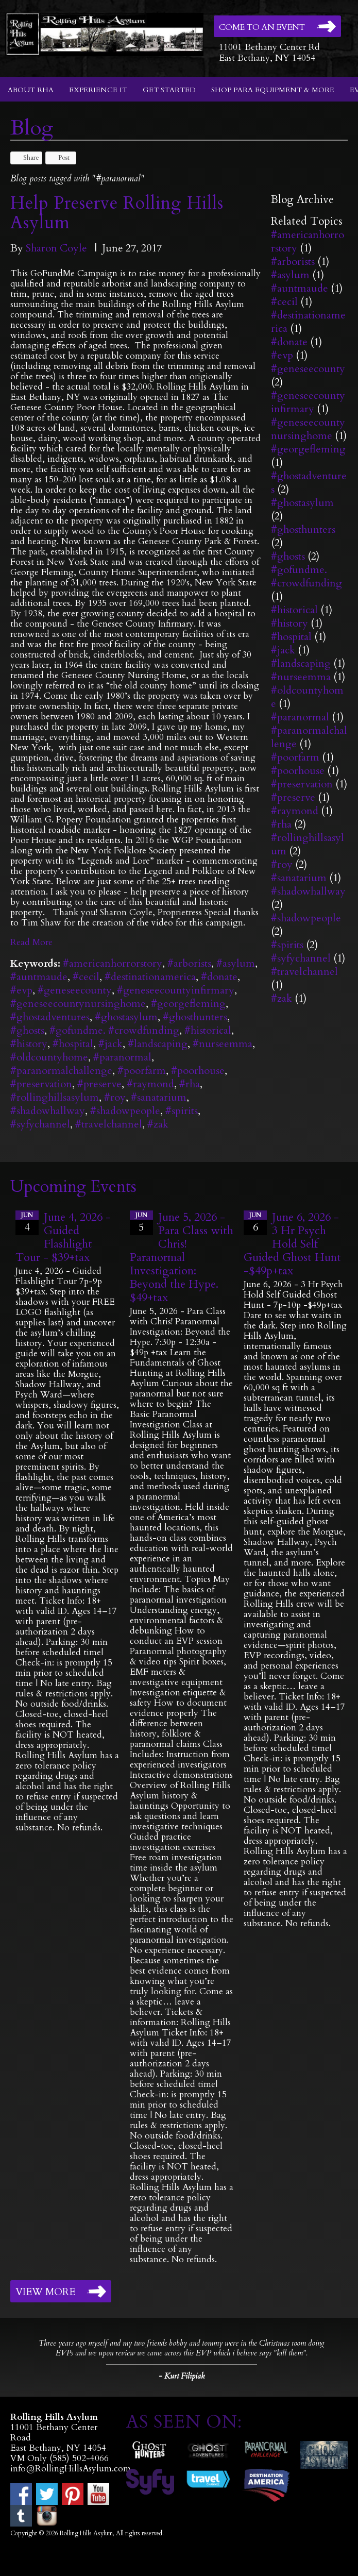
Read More (31, 942)
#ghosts (27, 1030)
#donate (219, 977)
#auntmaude (38, 977)
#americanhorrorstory (112, 963)
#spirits (181, 1111)
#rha (189, 1084)
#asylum (235, 963)
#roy (115, 1097)
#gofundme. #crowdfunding (114, 1030)
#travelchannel (108, 1124)
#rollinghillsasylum (54, 1097)
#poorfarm (141, 1070)
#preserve (99, 1084)
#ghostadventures (50, 1017)
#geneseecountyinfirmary (175, 990)
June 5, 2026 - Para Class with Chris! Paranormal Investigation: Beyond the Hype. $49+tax (181, 1257)
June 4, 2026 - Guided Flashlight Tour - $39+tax (63, 1237)
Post (59, 157)
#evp (21, 990)
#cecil (86, 977)
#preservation (41, 1084)
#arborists (189, 963)
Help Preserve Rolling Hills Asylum (117, 212)
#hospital (73, 1044)
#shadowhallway (47, 1111)
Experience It (98, 90)
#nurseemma (222, 1044)
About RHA (31, 90)
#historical (207, 1030)
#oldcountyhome (49, 1057)
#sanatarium (158, 1097)
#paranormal (122, 1057)
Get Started (169, 90)
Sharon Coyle (56, 248)
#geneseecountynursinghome (78, 1004)
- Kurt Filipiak (181, 2376)
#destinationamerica (150, 977)
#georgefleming (188, 1004)
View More (45, 2292)
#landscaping (157, 1044)
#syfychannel (40, 1124)
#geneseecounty (75, 990)
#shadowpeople (125, 1111)
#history (28, 1044)
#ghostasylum (126, 1017)
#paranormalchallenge (61, 1070)
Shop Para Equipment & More (272, 90)
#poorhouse (198, 1070)
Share (26, 157)
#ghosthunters (195, 1017)
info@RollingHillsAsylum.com (70, 2468)
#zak (157, 1124)
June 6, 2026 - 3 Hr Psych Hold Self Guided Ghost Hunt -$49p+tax (292, 1243)
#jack (110, 1044)
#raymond (150, 1084)
